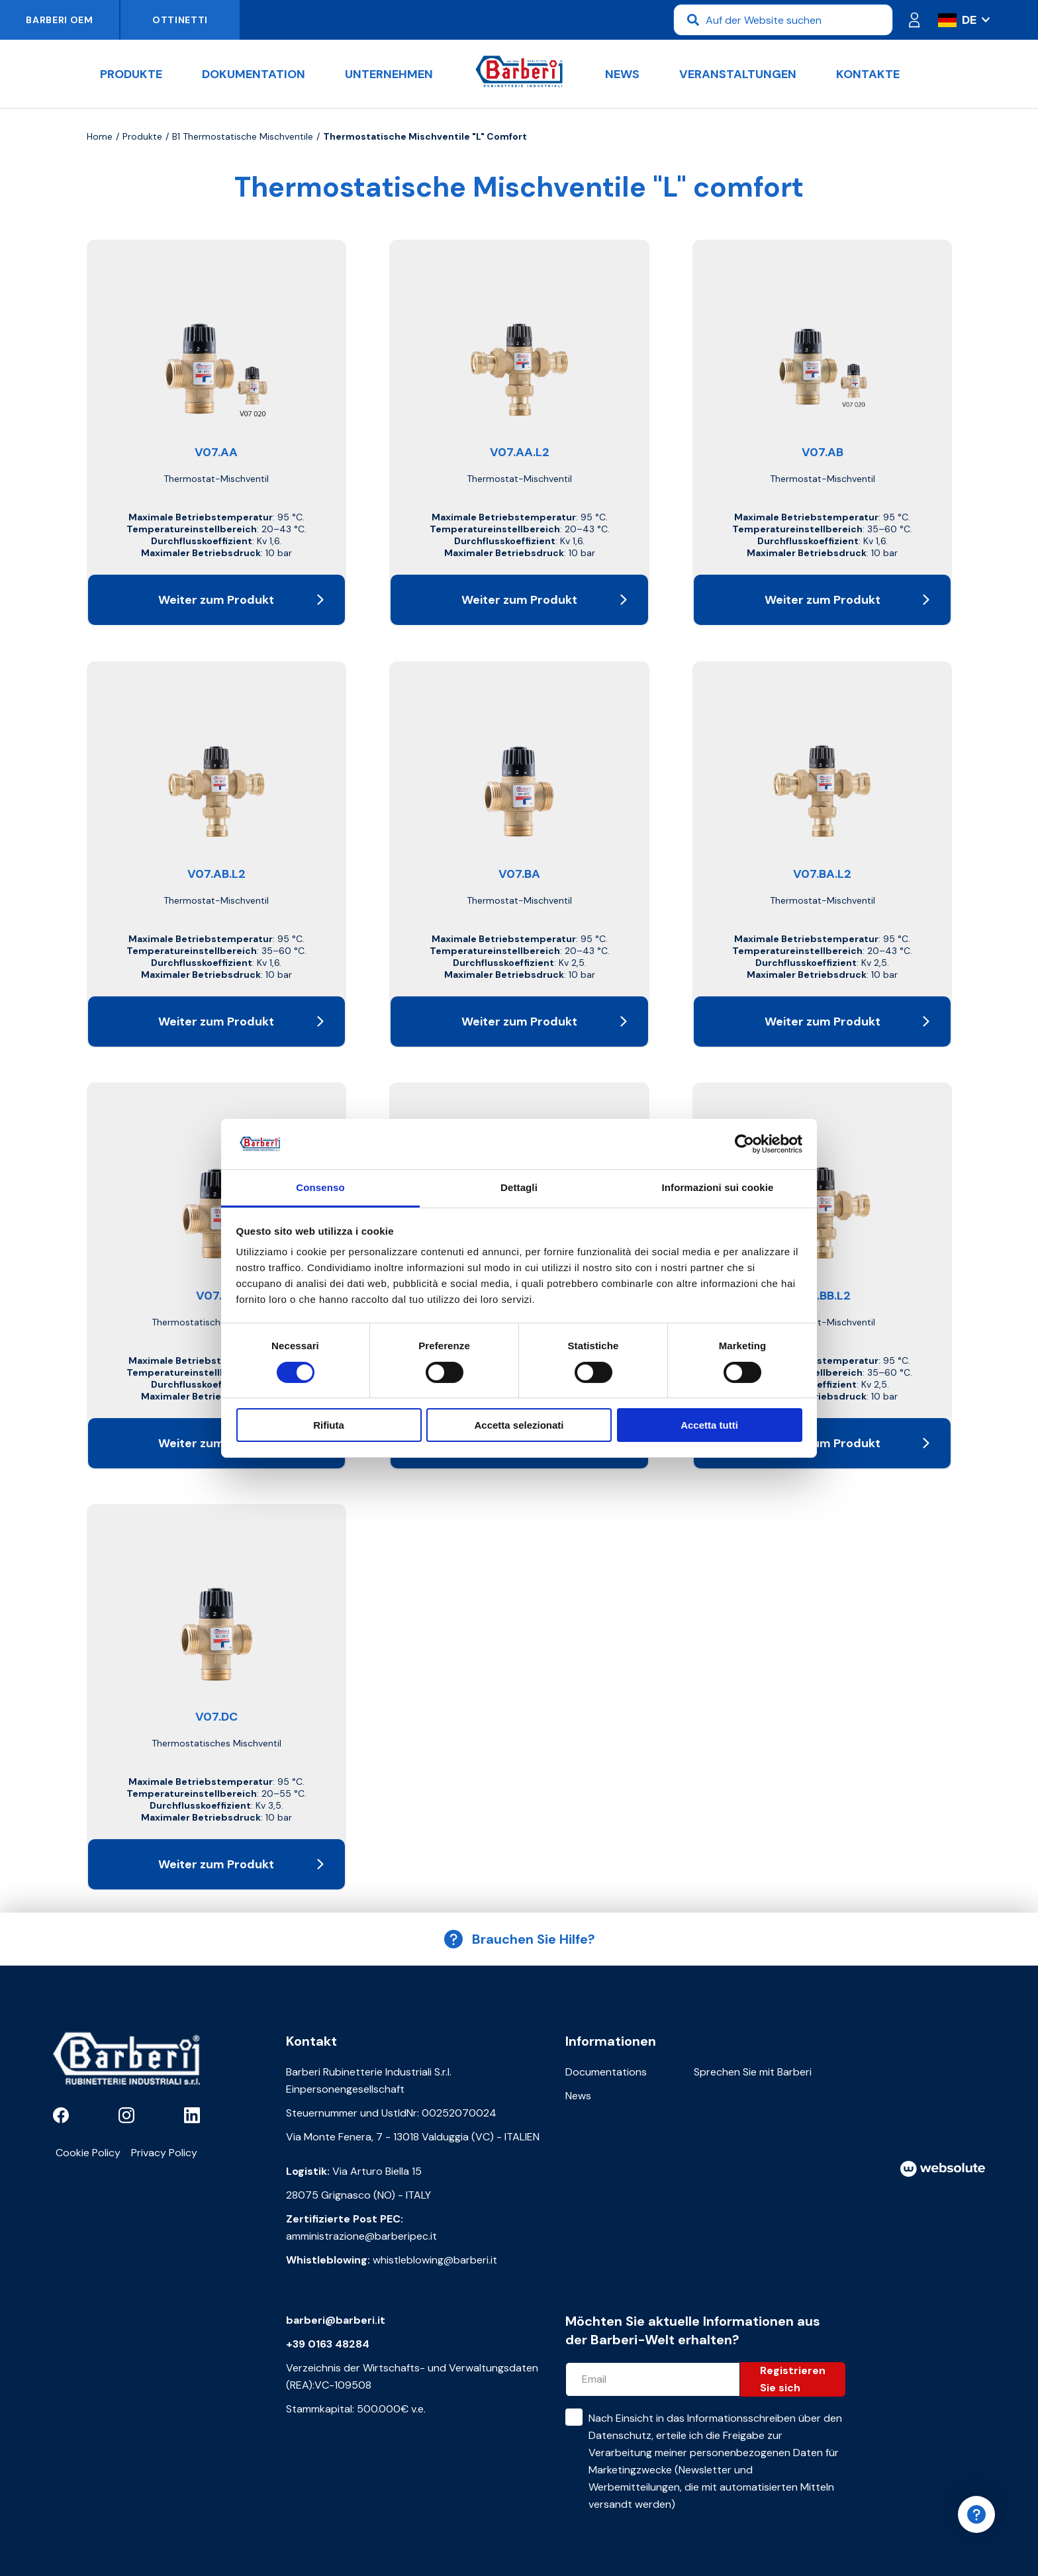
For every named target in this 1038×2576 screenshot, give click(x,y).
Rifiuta (328, 1425)
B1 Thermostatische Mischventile (242, 136)
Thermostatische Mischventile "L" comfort (425, 136)
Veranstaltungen (737, 74)
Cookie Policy (88, 2153)
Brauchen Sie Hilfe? (519, 1939)
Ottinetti (180, 20)
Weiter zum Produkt (241, 600)
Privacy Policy (164, 2153)
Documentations (606, 2072)
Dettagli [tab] (519, 1187)
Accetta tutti (709, 1425)
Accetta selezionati (518, 1425)
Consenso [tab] (320, 1187)
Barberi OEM (59, 20)
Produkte (131, 74)
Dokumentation (253, 74)
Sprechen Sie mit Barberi (753, 2072)
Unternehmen (389, 74)
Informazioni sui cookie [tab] (718, 1187)
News (622, 74)
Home (100, 136)
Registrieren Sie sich (793, 2379)
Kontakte (868, 74)
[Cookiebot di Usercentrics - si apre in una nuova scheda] (744, 1144)
